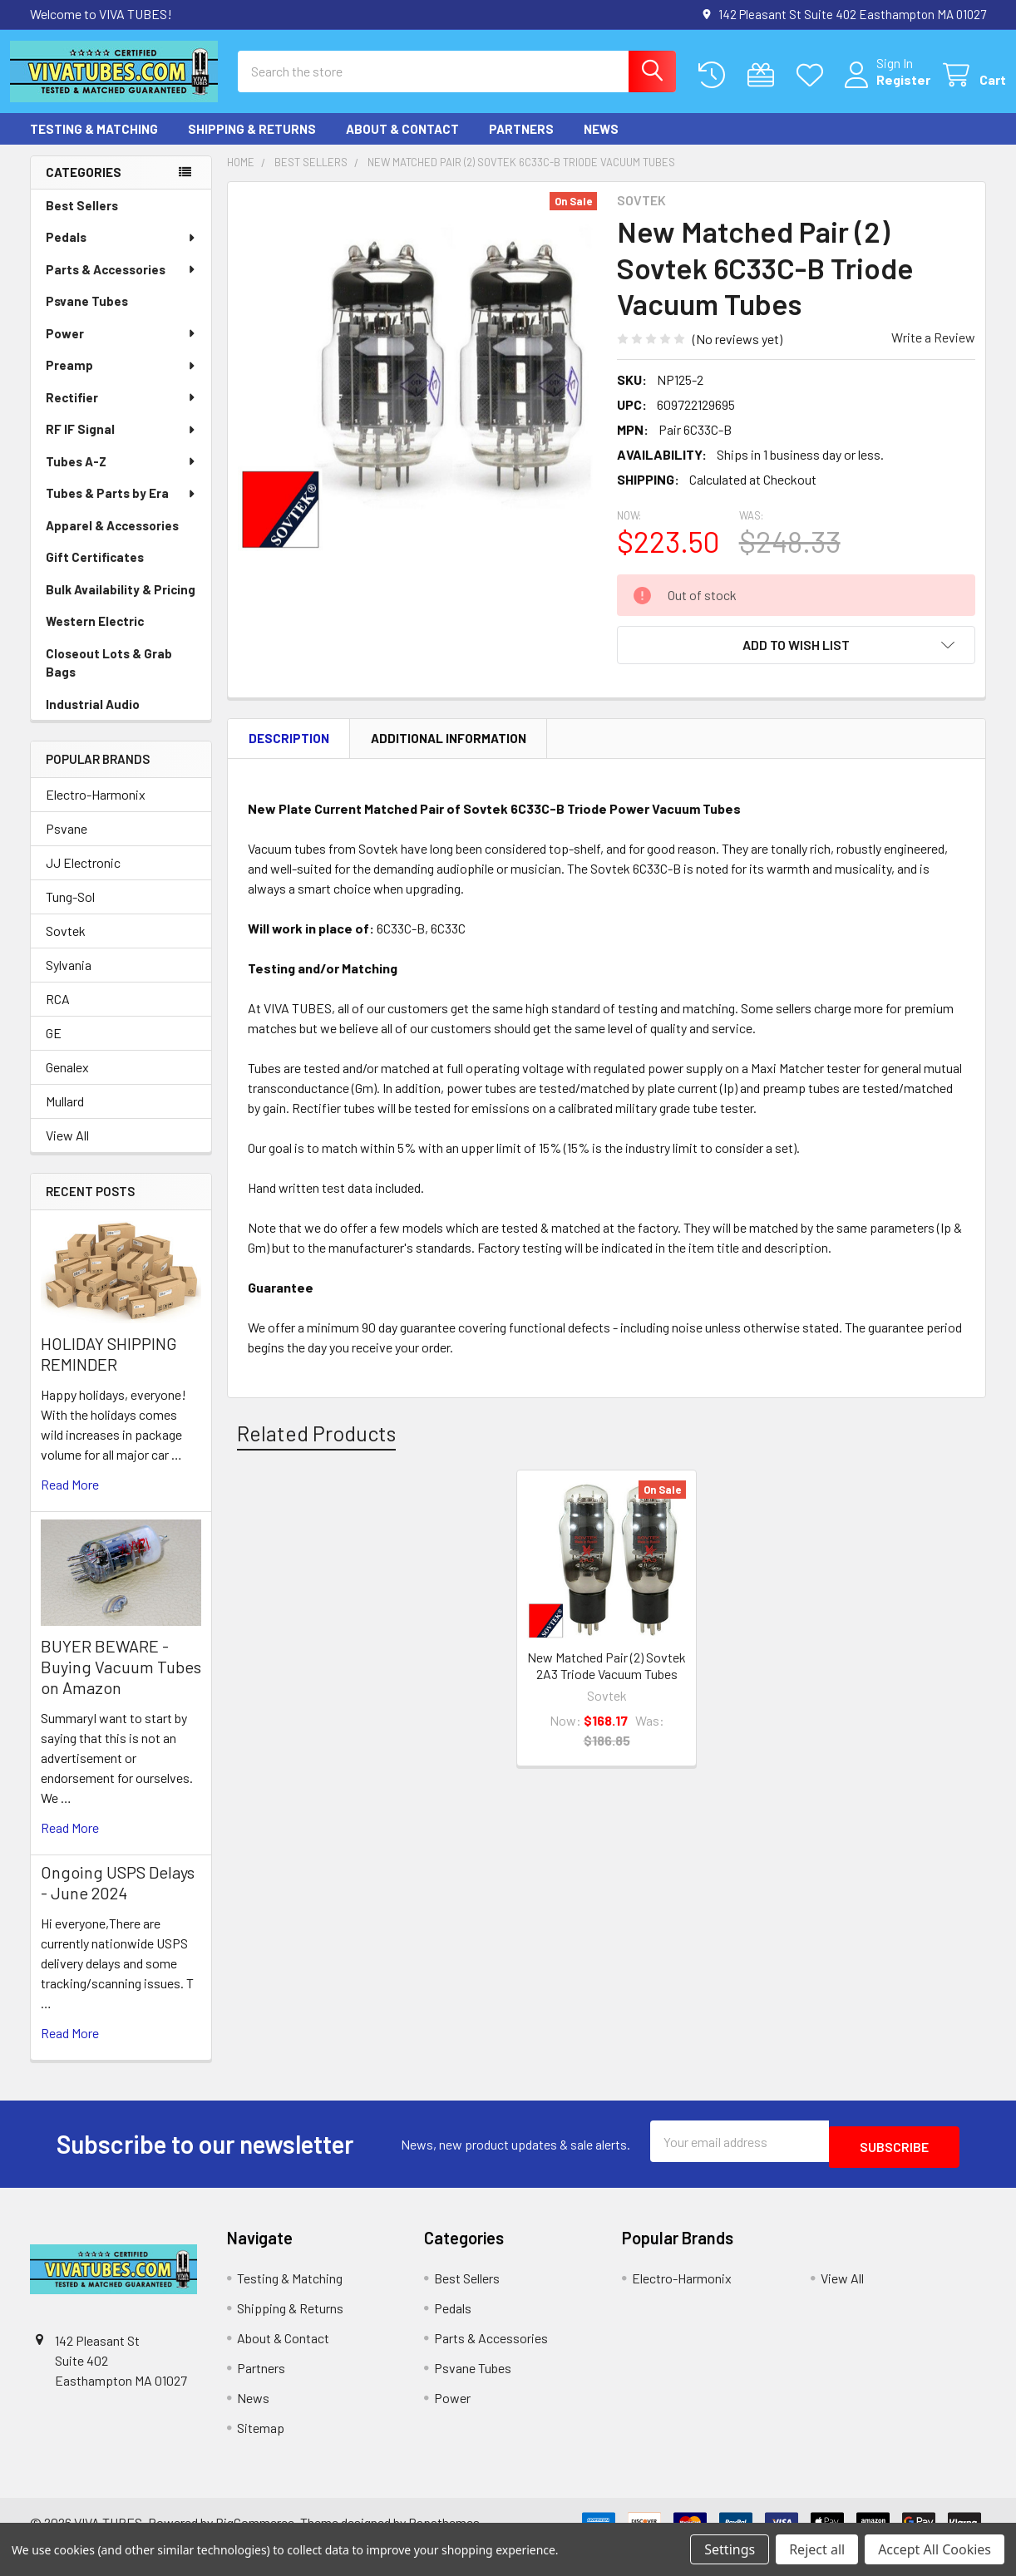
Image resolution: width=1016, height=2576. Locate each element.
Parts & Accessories (121, 284)
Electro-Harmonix (95, 809)
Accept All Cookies (934, 2549)
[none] (417, 386)
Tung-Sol (70, 911)
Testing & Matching (94, 143)
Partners (521, 143)
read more (70, 1499)
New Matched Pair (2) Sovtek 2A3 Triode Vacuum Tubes (606, 1680)
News (601, 143)
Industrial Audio (93, 719)
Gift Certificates (95, 571)
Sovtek (66, 945)
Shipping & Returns (252, 143)
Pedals (121, 251)
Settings (729, 2549)
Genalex (67, 1082)
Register (883, 89)
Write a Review (933, 352)
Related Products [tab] (316, 1448)
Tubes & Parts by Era (121, 507)
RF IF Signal (121, 443)
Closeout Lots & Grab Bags (109, 678)
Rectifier (121, 412)
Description (289, 753)
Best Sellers (82, 220)
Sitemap (260, 2437)
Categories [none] (83, 187)
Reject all (817, 2549)
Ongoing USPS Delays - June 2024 (118, 1897)
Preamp (121, 379)
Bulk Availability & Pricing (120, 604)
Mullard (65, 1116)
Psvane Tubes (87, 315)
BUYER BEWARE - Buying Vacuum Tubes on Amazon (121, 1681)
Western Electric (95, 635)
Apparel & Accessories (112, 540)
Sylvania (68, 980)
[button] (796, 660)
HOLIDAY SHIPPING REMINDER (109, 1368)
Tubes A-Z (121, 476)
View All (67, 1150)
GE (54, 1048)
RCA (58, 1014)
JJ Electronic (83, 877)
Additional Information (448, 753)
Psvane (66, 843)
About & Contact (402, 143)
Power (121, 348)
